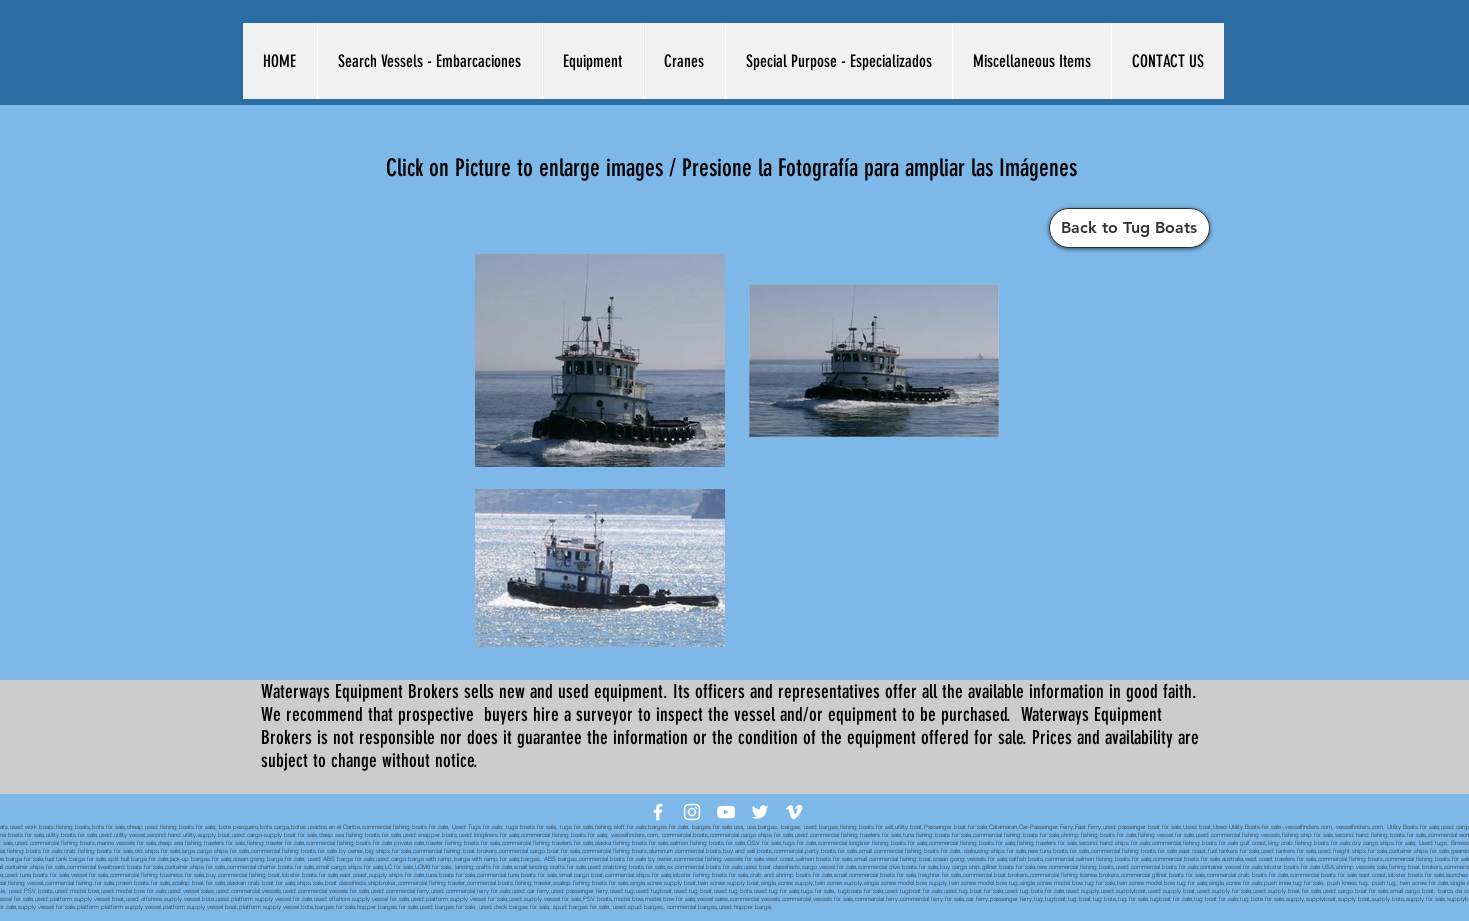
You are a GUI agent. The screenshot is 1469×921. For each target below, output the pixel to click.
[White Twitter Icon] (760, 812)
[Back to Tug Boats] (1129, 228)
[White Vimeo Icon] (794, 812)
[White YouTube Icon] (726, 812)
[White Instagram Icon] (692, 812)
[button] (429, 61)
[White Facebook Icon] (658, 812)
